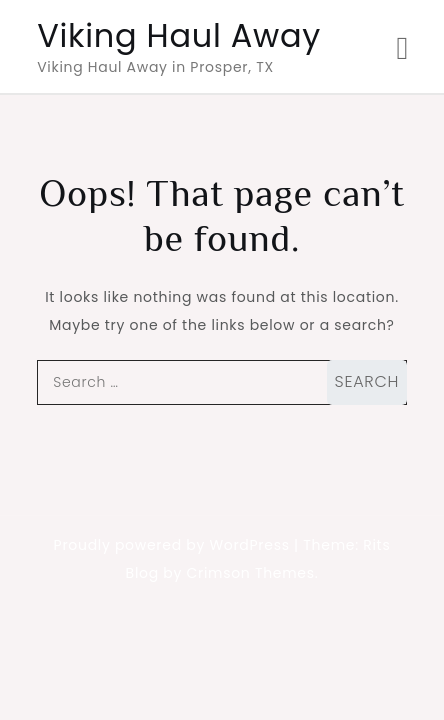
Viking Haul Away (179, 35)
